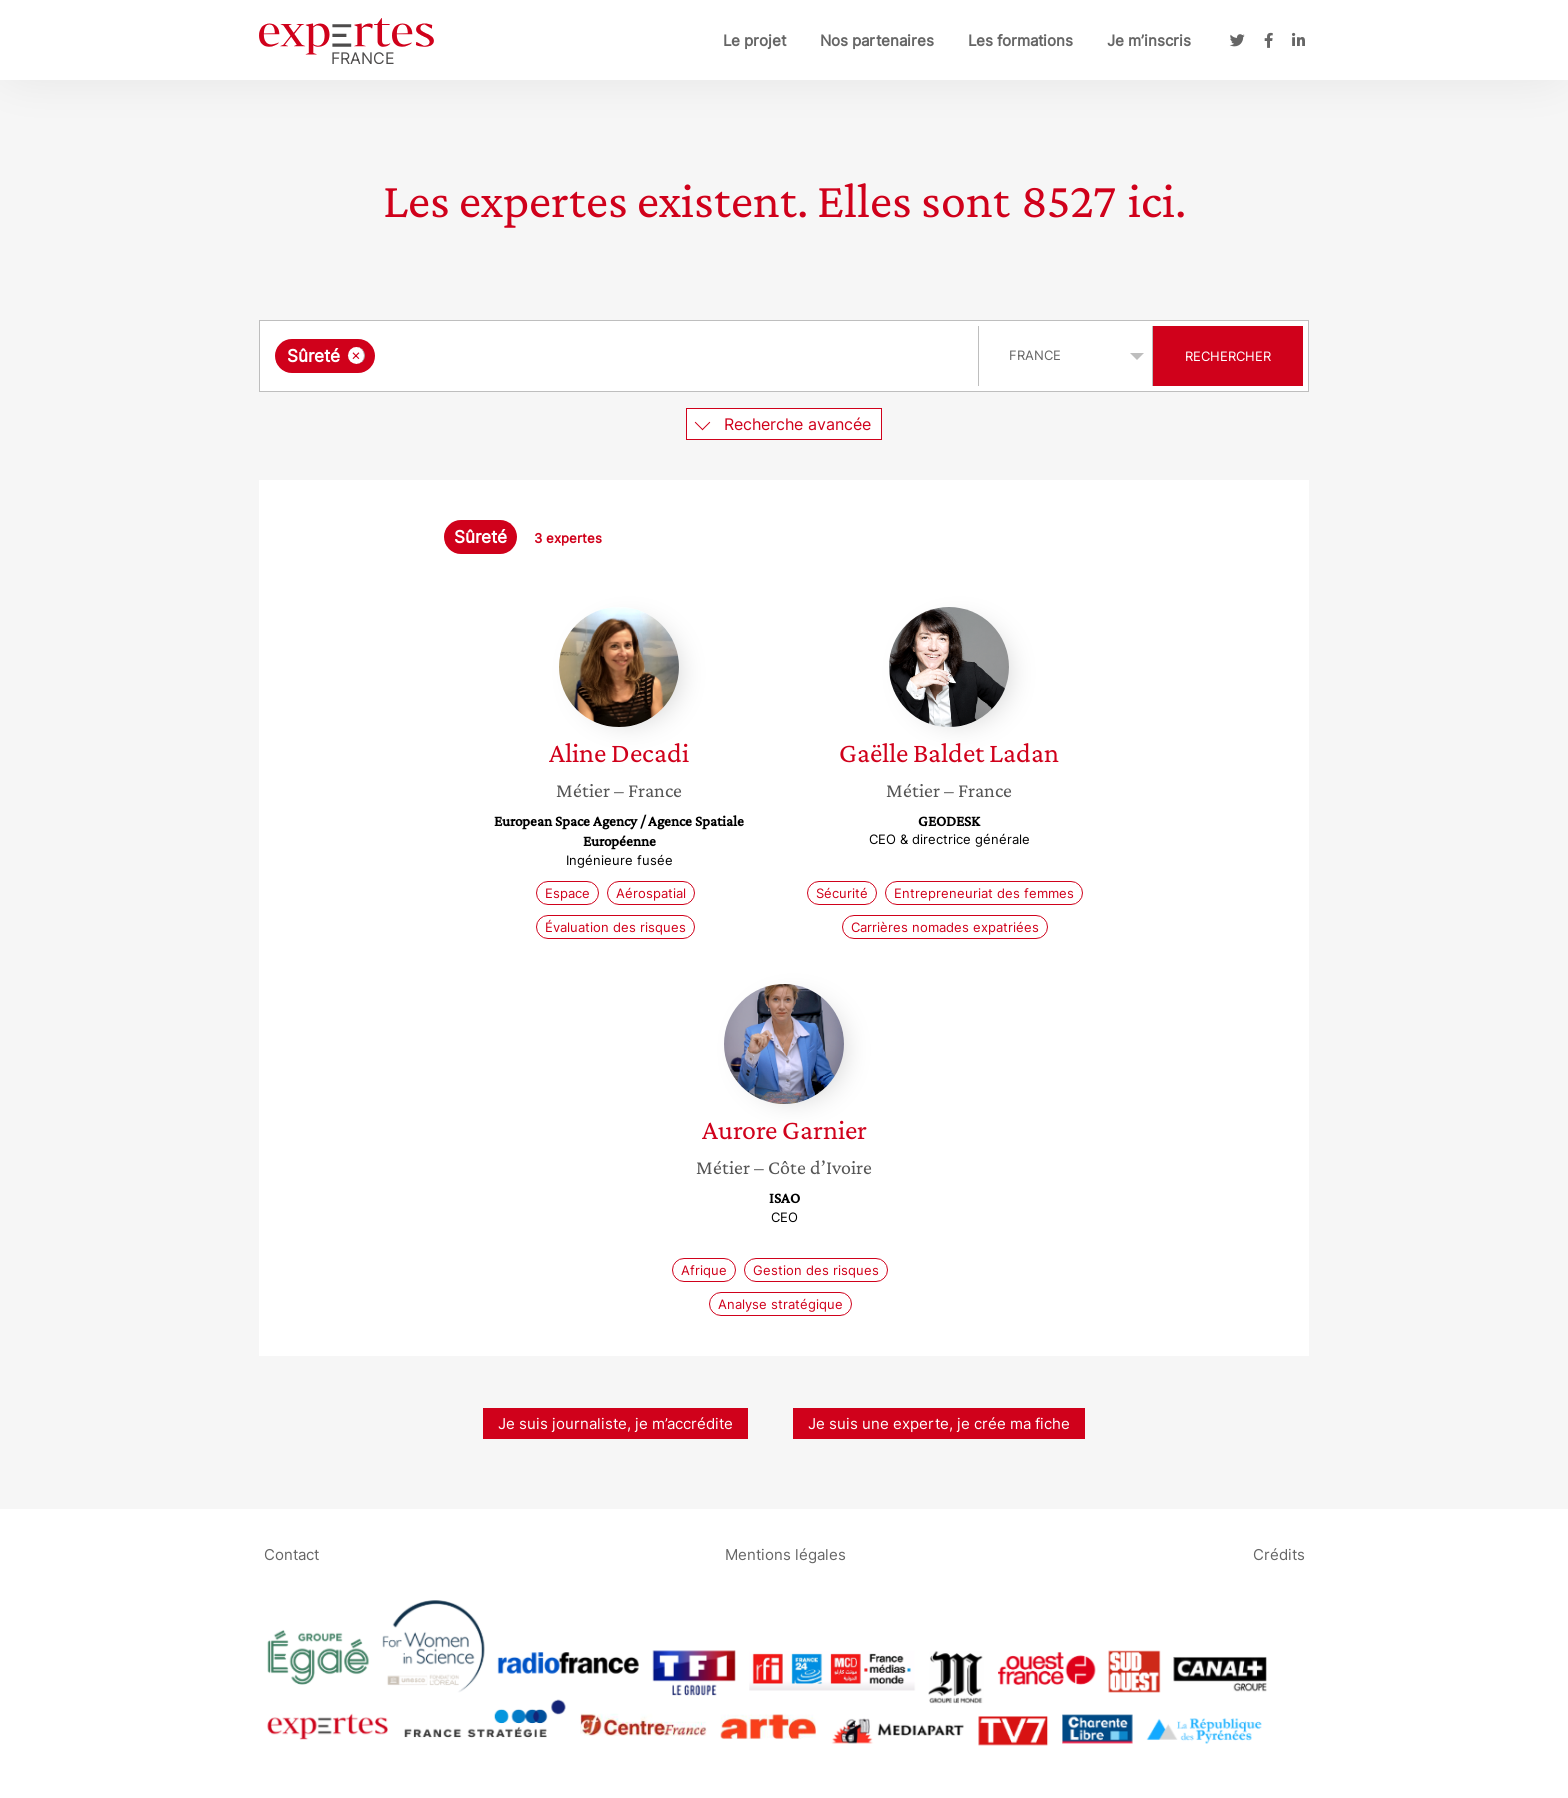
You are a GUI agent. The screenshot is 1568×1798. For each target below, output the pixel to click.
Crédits (1279, 1553)
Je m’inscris (1149, 40)
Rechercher (1228, 356)
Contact (291, 1553)
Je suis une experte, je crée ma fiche (939, 1423)
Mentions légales (785, 1553)
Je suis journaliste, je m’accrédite (615, 1423)
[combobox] (621, 356)
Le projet (754, 40)
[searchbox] (586, 356)
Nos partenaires (877, 40)
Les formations (1020, 40)
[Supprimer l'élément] (356, 355)
